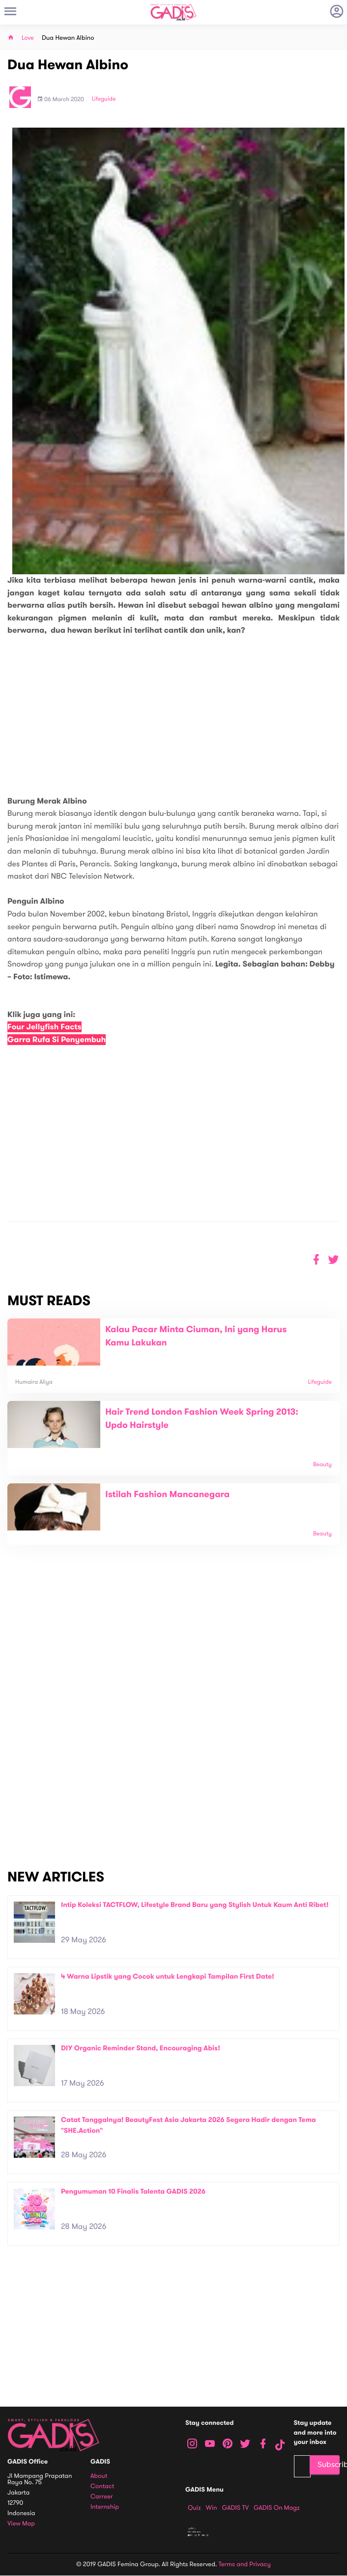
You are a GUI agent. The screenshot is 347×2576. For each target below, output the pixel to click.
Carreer (101, 2497)
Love (28, 38)
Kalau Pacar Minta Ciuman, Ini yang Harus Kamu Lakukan (196, 1336)
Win (211, 2507)
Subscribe (329, 2464)
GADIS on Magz (277, 2507)
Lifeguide (104, 99)
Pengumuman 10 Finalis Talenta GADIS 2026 (133, 2191)
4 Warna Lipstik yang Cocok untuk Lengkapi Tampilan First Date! (167, 1976)
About (98, 2476)
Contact (102, 2486)
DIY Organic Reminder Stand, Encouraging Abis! (140, 2048)
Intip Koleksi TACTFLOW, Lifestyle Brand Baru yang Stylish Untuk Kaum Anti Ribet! (194, 1904)
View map (21, 2524)
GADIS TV (235, 2507)
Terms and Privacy (245, 2564)
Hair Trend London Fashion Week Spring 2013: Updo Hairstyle (201, 1418)
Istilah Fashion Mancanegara (167, 1495)
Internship (104, 2507)
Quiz (194, 2507)
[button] (333, 1259)
